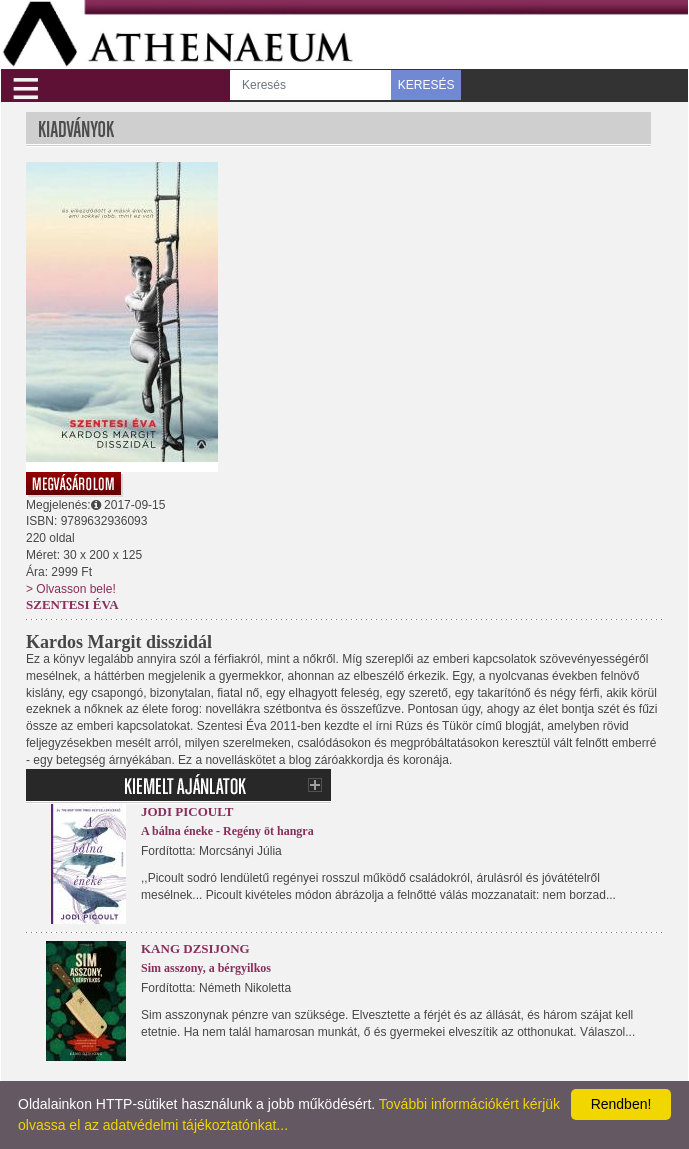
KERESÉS (426, 85)
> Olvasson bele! (71, 589)
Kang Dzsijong (195, 948)
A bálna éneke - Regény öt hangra (227, 831)
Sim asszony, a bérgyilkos (206, 968)
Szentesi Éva (72, 604)
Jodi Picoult (187, 811)
